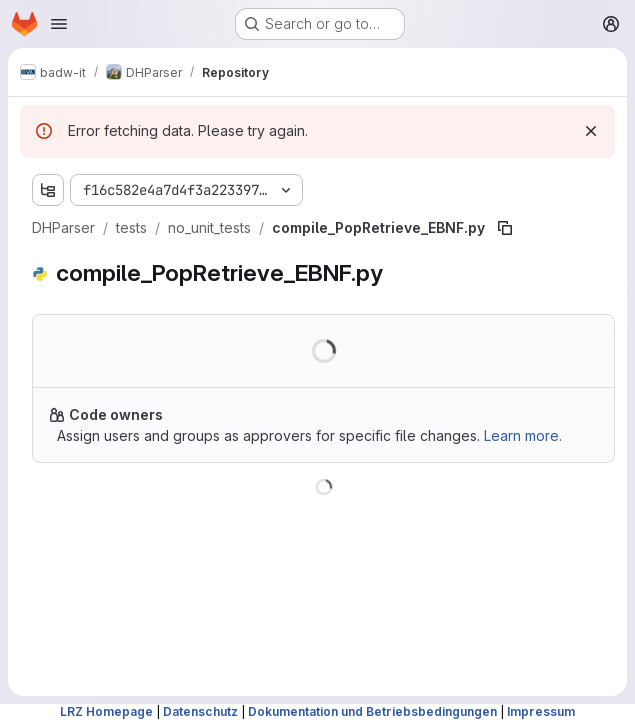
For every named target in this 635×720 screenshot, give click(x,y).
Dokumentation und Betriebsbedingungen (372, 711)
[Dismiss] (591, 131)
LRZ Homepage (106, 711)
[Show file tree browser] (48, 190)
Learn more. (523, 435)
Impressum (541, 711)
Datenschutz (200, 711)
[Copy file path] (505, 228)
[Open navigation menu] (59, 24)
